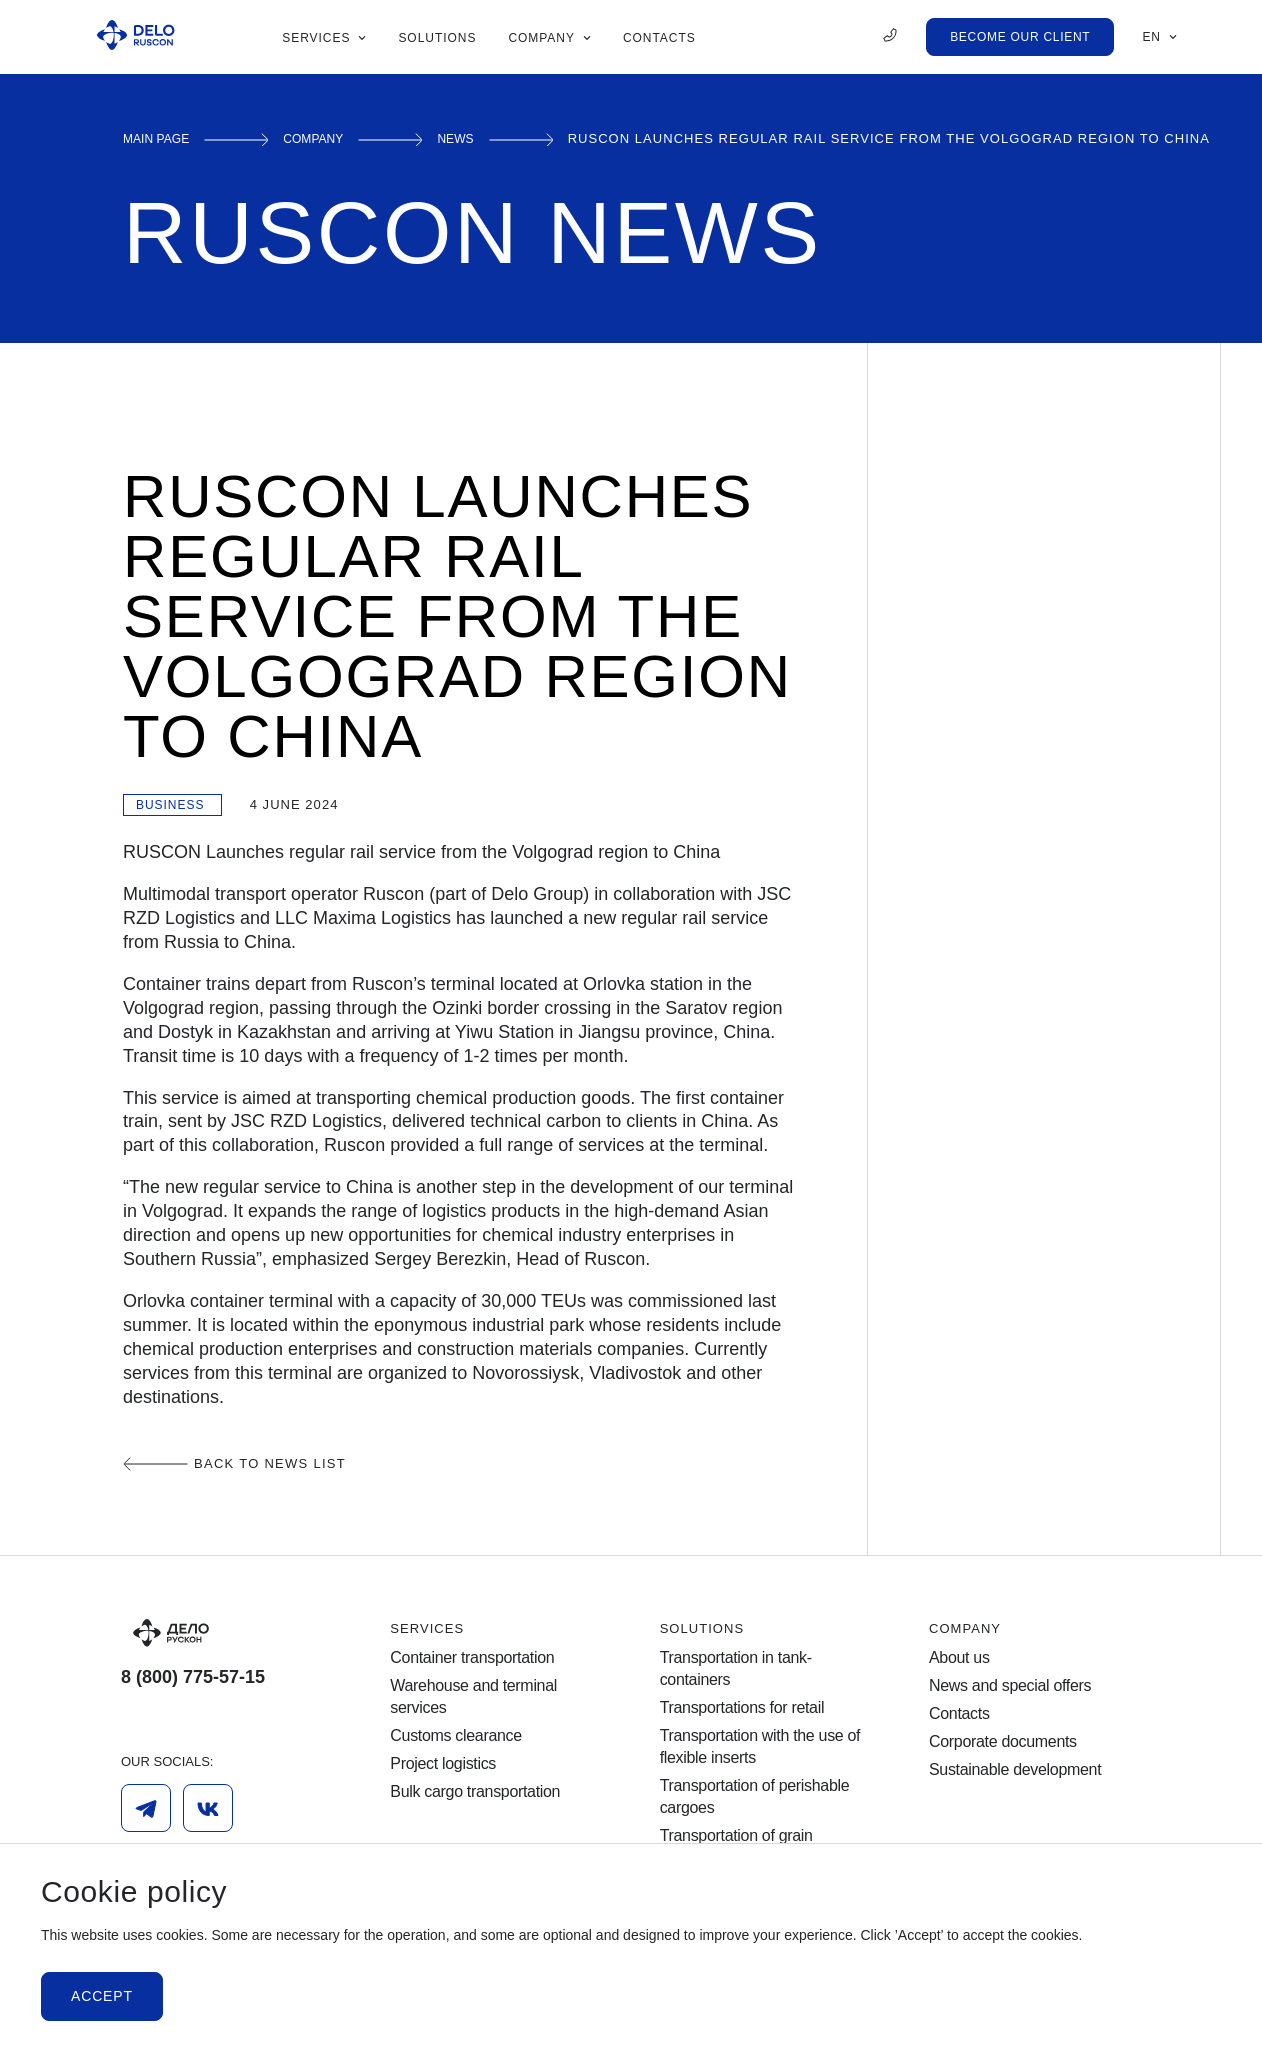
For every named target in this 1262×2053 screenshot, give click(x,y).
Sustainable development (1015, 1769)
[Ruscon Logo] (136, 37)
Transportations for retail (742, 1707)
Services (427, 1628)
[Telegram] (146, 1808)
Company (965, 1628)
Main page (163, 138)
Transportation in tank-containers (736, 1668)
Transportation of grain (736, 1835)
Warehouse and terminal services (473, 1696)
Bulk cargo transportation (475, 1791)
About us (959, 1657)
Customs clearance (456, 1735)
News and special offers (1010, 1685)
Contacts (959, 1713)
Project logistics (443, 1763)
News (485, 138)
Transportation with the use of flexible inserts (760, 1746)
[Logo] (227, 1633)
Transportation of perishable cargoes (755, 1796)
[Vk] (208, 1808)
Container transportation (472, 1657)
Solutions (702, 1628)
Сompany (334, 138)
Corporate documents (1003, 1741)
